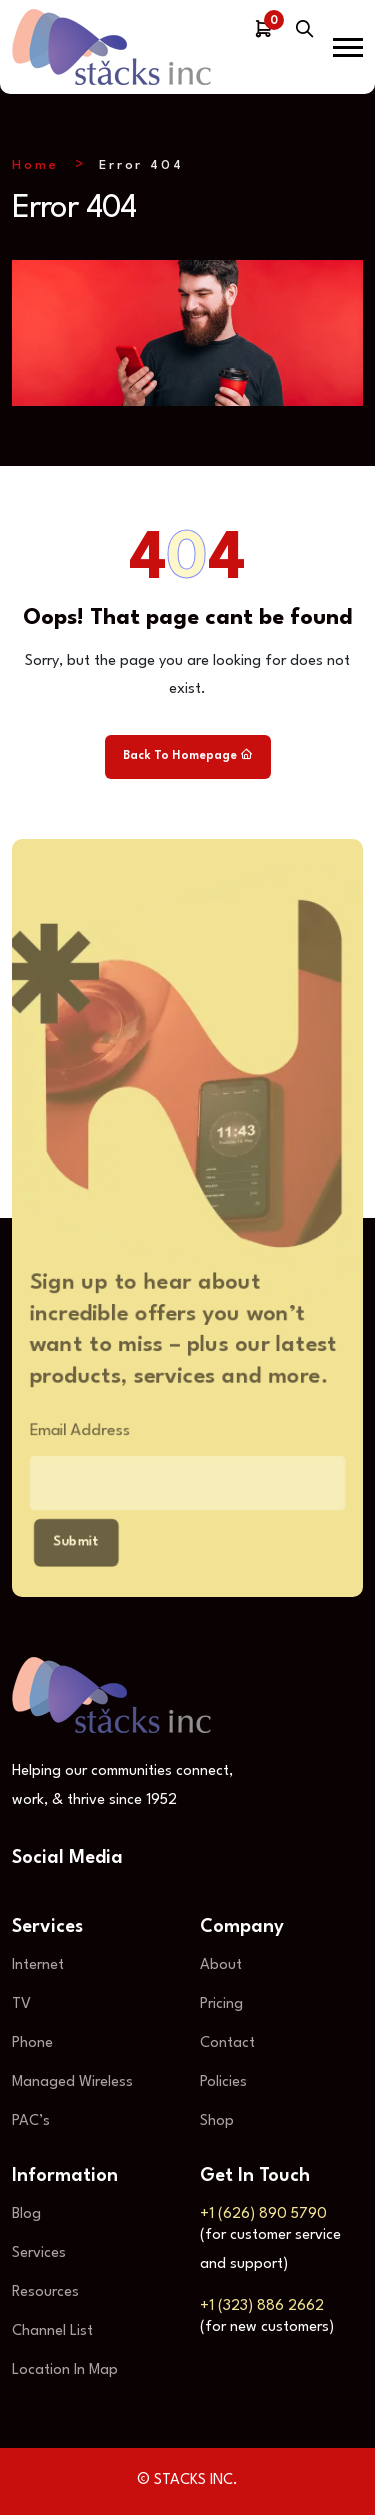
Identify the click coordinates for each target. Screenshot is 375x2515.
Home (35, 165)
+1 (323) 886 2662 (262, 2306)
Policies (223, 2082)
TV (21, 2004)
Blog (26, 2214)
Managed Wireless (72, 2082)
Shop (217, 2121)
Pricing (221, 2004)
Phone (32, 2043)
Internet (38, 1965)
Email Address (74, 1432)
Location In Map (65, 2370)
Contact (227, 2043)
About (221, 1965)
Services (39, 2253)
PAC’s (31, 2121)
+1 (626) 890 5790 (263, 2214)
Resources (45, 2292)
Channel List (52, 2331)
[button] (348, 47)
